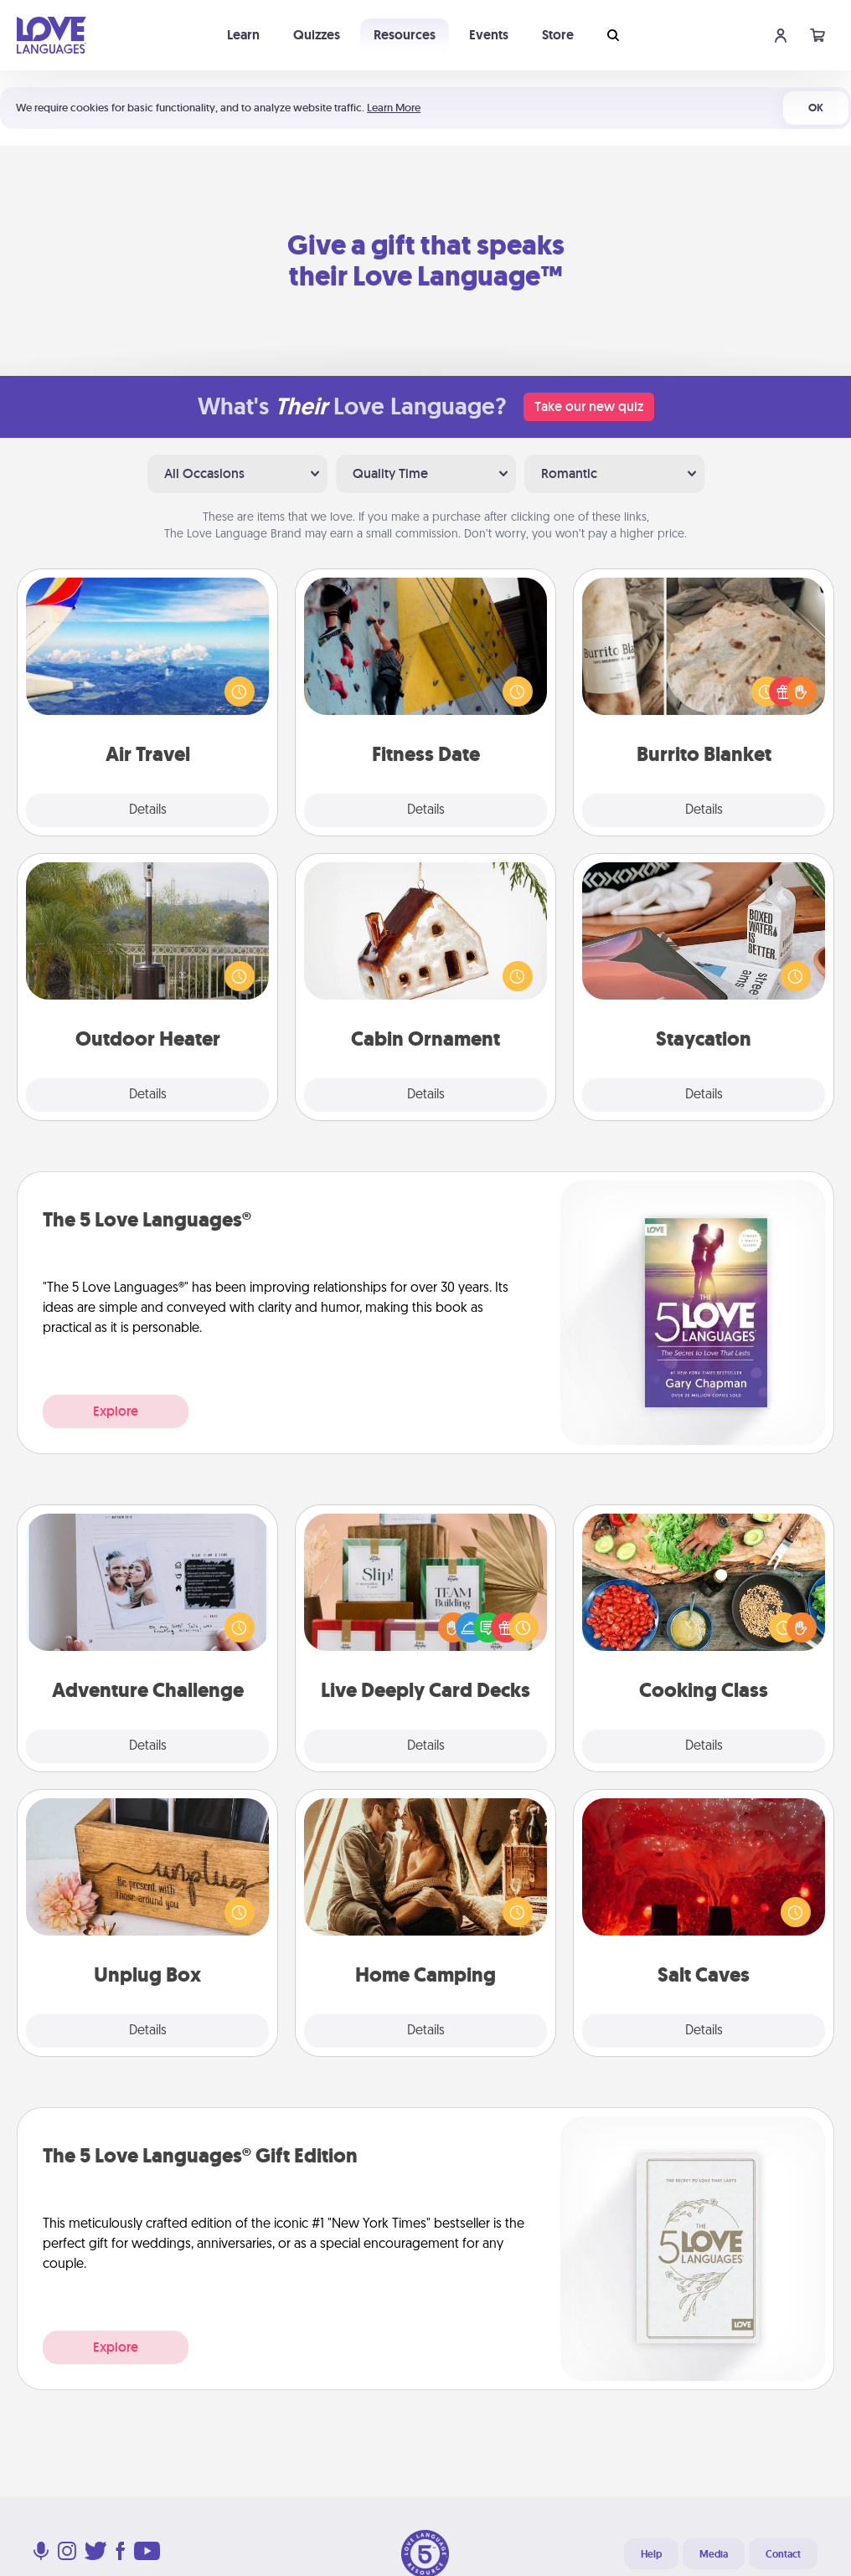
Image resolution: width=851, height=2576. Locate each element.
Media (713, 2554)
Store (558, 35)
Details (148, 810)
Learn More (393, 107)
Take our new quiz (588, 406)
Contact (783, 2554)
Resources (405, 35)
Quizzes (316, 35)
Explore (115, 1411)
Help (651, 2554)
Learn (243, 35)
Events (488, 35)
